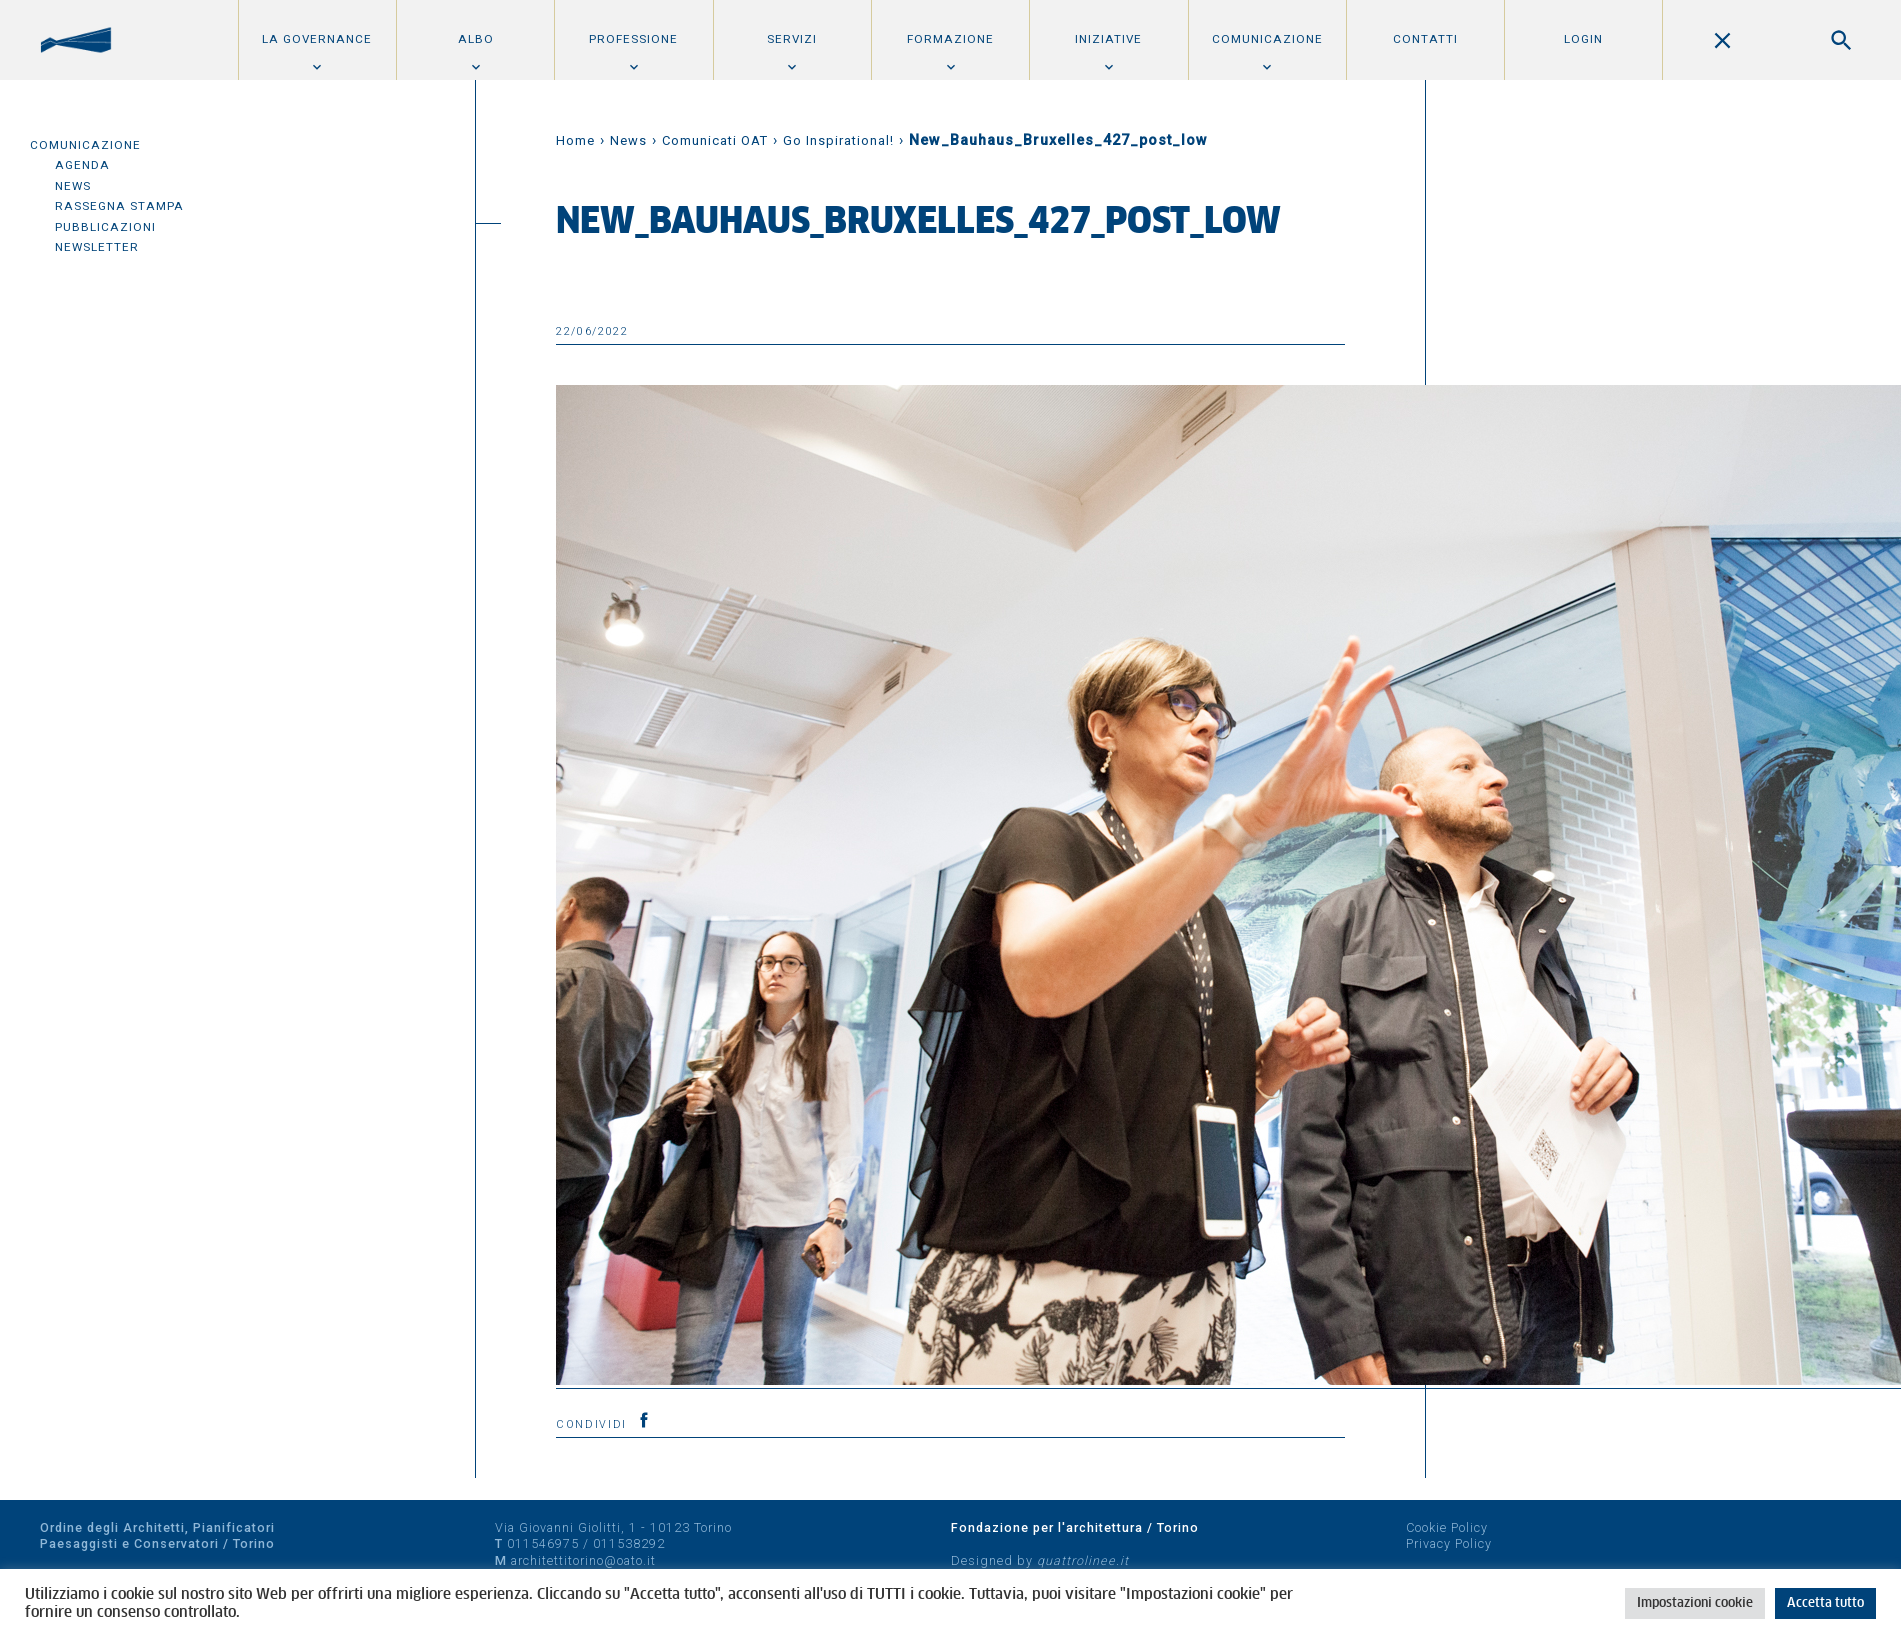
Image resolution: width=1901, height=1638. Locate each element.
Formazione (950, 39)
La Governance (317, 39)
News (73, 186)
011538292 (629, 1543)
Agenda (82, 165)
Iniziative (1108, 39)
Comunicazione (1267, 39)
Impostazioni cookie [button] (1695, 1603)
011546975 (543, 1543)
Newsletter (97, 247)
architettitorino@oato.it (583, 1560)
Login (1583, 39)
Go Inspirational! (838, 140)
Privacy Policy (1449, 1543)
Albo (476, 39)
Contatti (1425, 39)
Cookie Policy (1447, 1527)
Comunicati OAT (715, 140)
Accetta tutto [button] (1825, 1603)
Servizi (792, 39)
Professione (633, 39)
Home (575, 140)
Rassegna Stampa (119, 206)
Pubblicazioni (105, 227)
